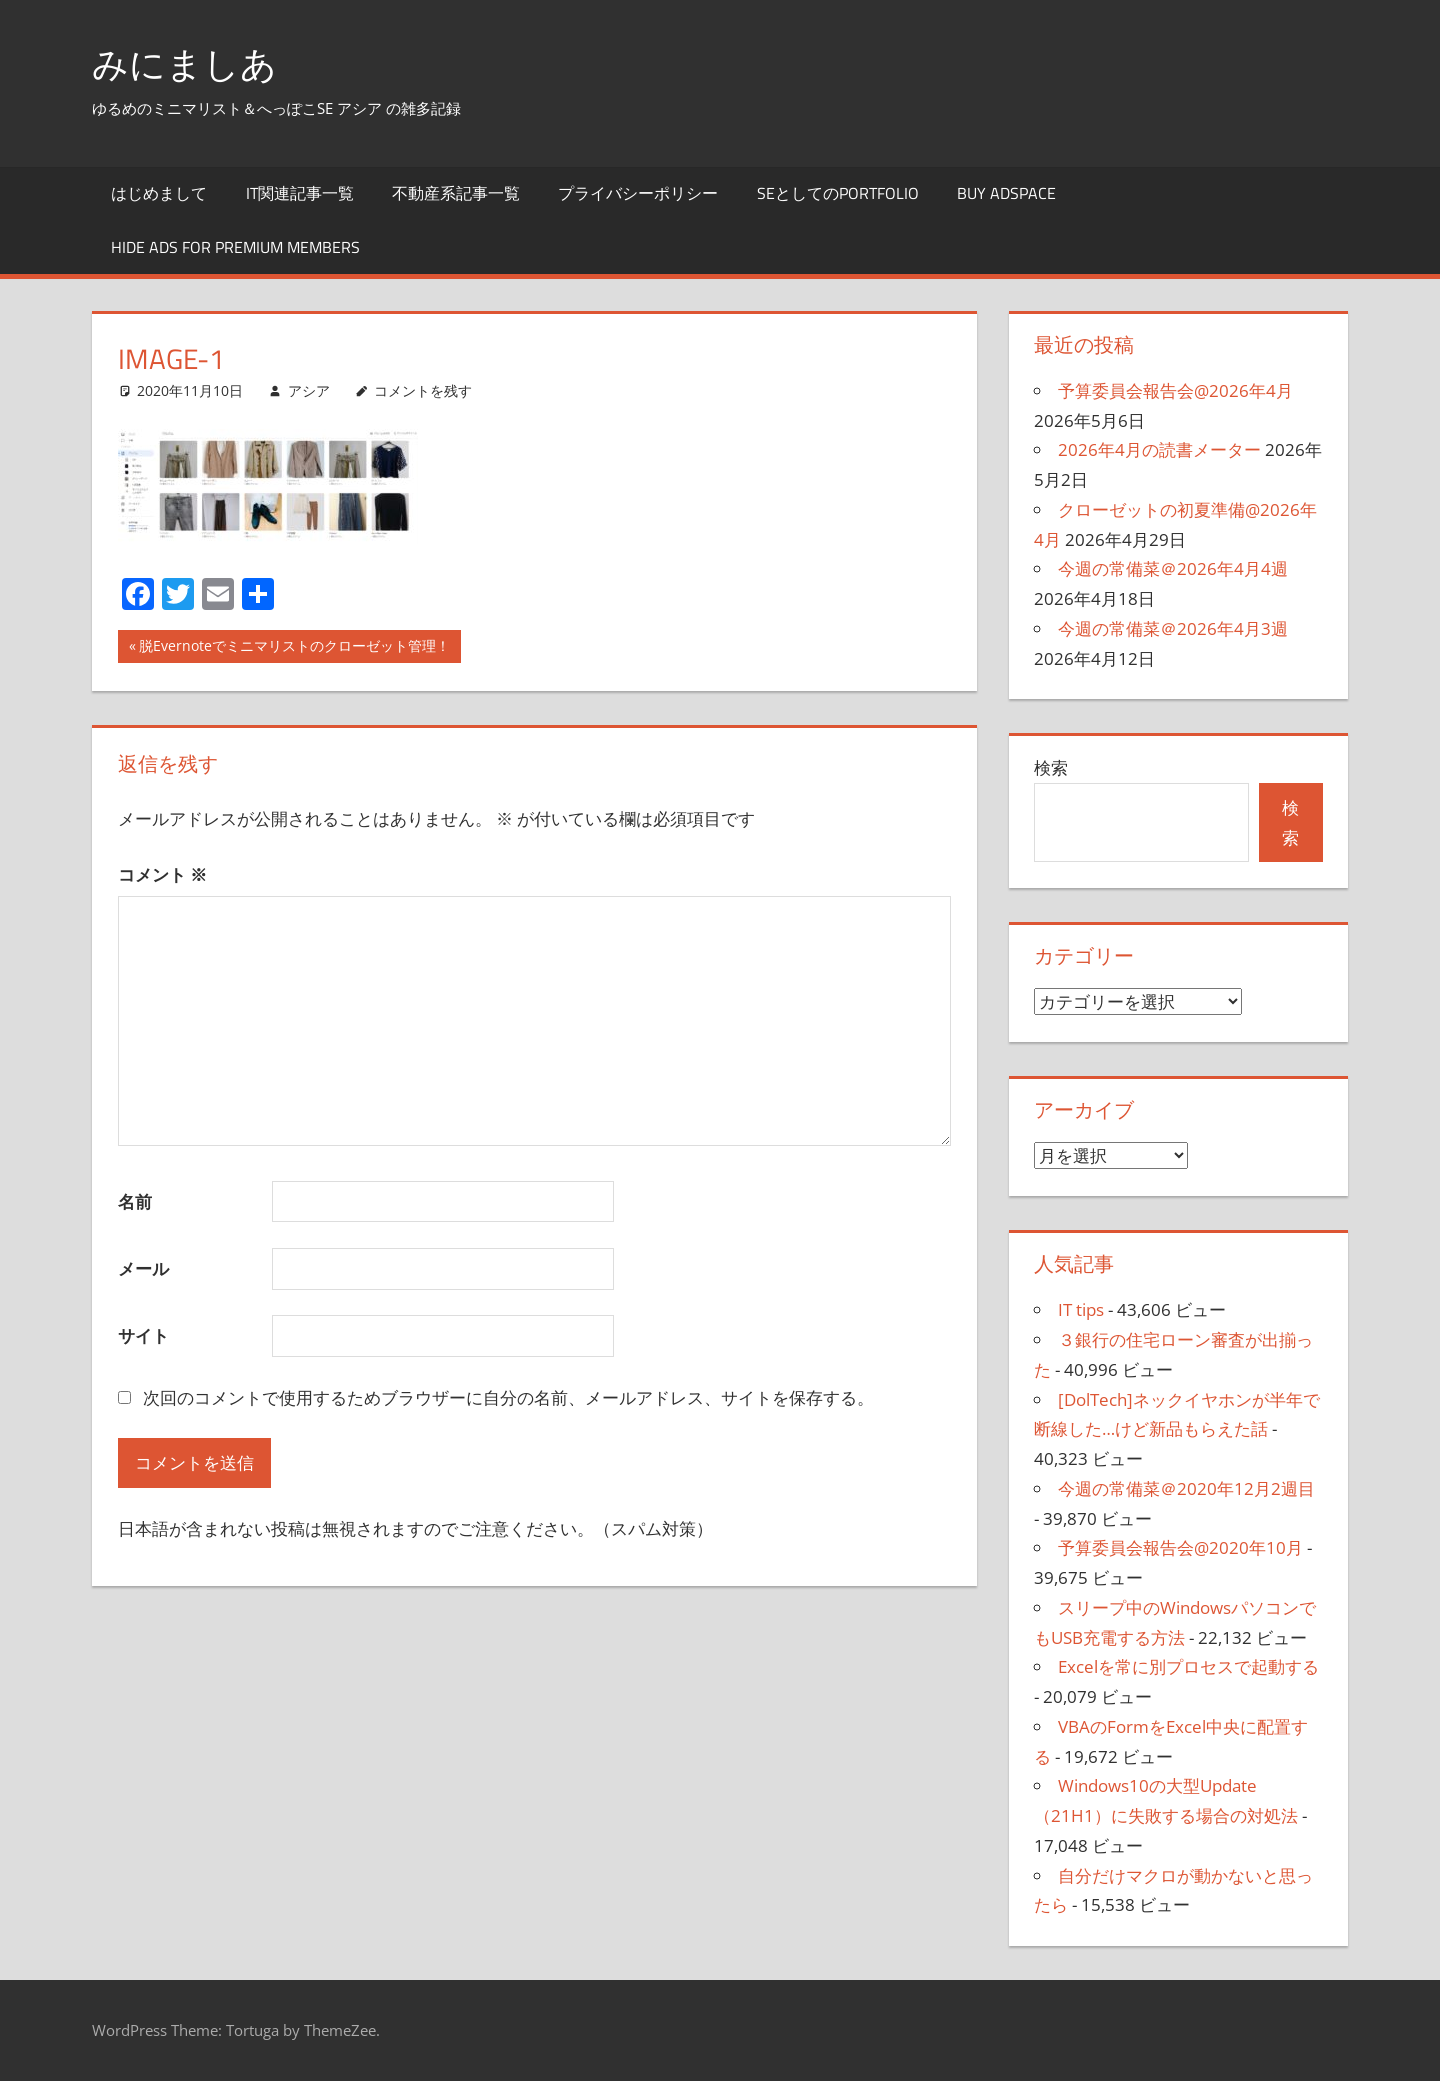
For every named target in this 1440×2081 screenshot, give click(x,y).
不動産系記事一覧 (456, 193)
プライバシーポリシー (638, 193)
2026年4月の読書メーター (1159, 449)
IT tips (1081, 1309)
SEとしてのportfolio (838, 193)
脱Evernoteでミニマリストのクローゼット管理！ (294, 648)
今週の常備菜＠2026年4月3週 (1173, 628)
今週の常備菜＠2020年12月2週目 (1186, 1488)
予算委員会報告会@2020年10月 (1180, 1547)
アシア (309, 390)
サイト (143, 1335)
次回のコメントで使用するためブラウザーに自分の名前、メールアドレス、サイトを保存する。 (508, 1397)
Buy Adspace (1006, 193)
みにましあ (184, 63)
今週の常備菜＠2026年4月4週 (1173, 568)
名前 (135, 1201)
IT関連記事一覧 (300, 193)
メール (143, 1268)
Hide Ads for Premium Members (235, 247)
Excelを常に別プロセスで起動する (1188, 1666)
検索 (1051, 767)
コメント (162, 874)
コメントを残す (423, 390)
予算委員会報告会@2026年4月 (1175, 390)
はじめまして (159, 193)
